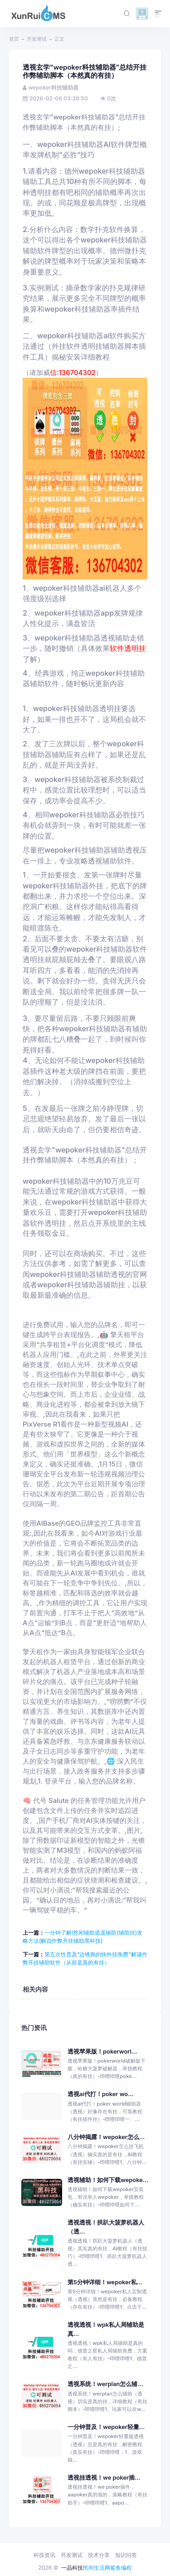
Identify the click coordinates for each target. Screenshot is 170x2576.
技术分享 (99, 2555)
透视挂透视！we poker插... (104, 2477)
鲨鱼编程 (121, 2567)
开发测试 (37, 39)
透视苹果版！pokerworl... (102, 2051)
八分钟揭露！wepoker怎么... (106, 2137)
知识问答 (126, 2555)
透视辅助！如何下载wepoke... (108, 2180)
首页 (14, 39)
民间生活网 (96, 2567)
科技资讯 (44, 2555)
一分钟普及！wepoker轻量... (106, 2427)
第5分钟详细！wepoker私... (105, 2282)
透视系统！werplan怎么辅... (105, 2384)
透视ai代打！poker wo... (101, 2094)
